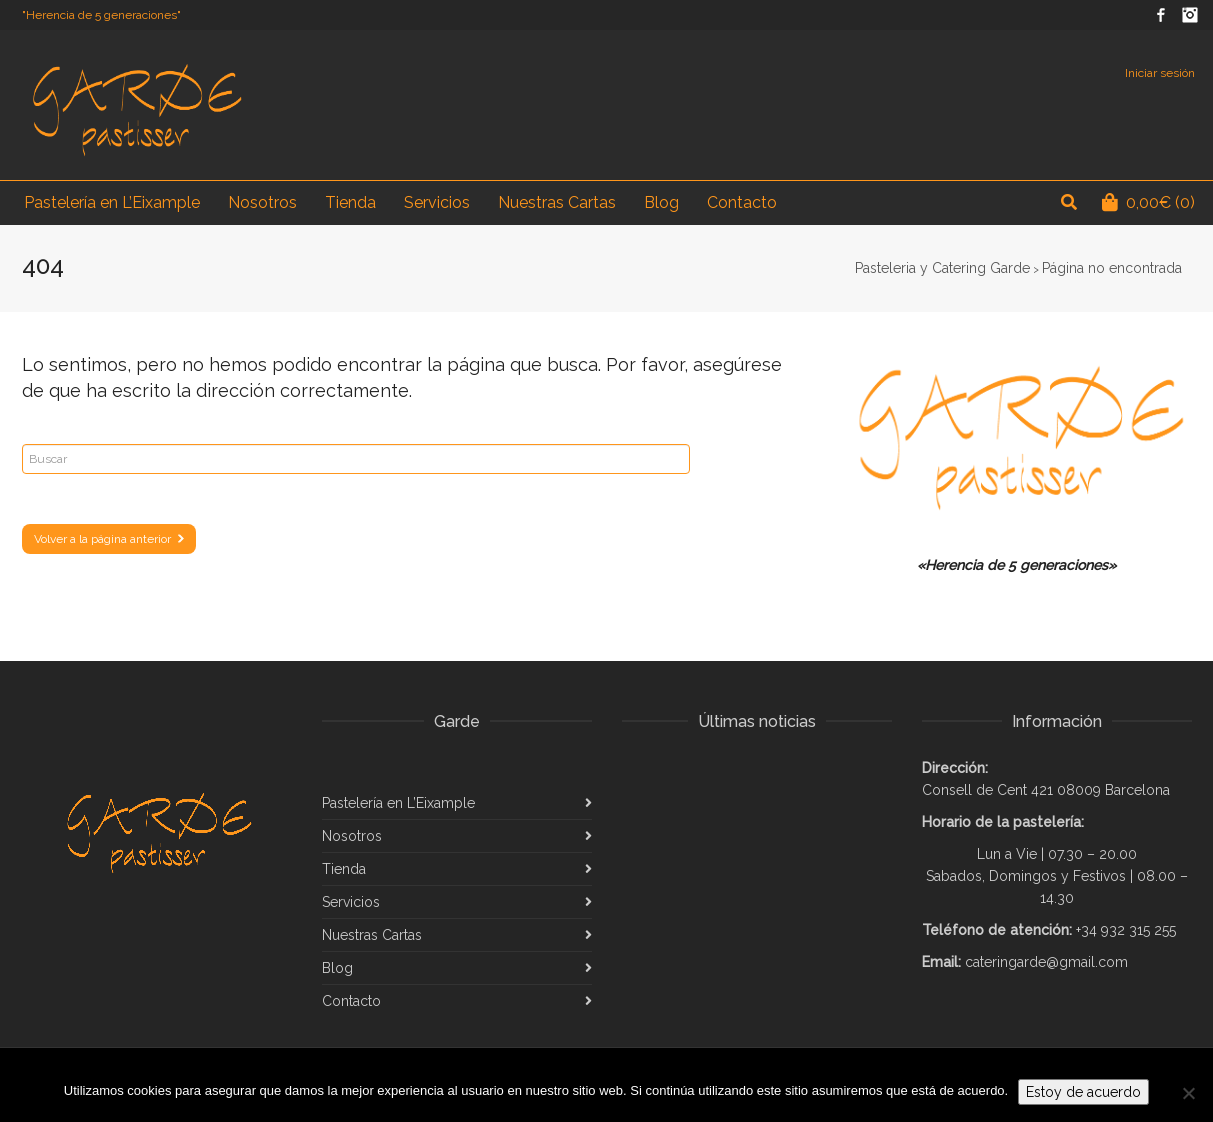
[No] (1188, 1093)
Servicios (351, 902)
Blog (337, 968)
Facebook (1161, 15)
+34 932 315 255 (1126, 930)
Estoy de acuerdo (1083, 1092)
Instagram (1190, 15)
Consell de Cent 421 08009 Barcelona (1046, 790)
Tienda (344, 869)
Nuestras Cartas (372, 935)
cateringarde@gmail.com (1046, 962)
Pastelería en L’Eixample (398, 803)
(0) (1148, 202)
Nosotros (352, 836)
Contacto (351, 1001)
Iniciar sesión (1160, 73)
